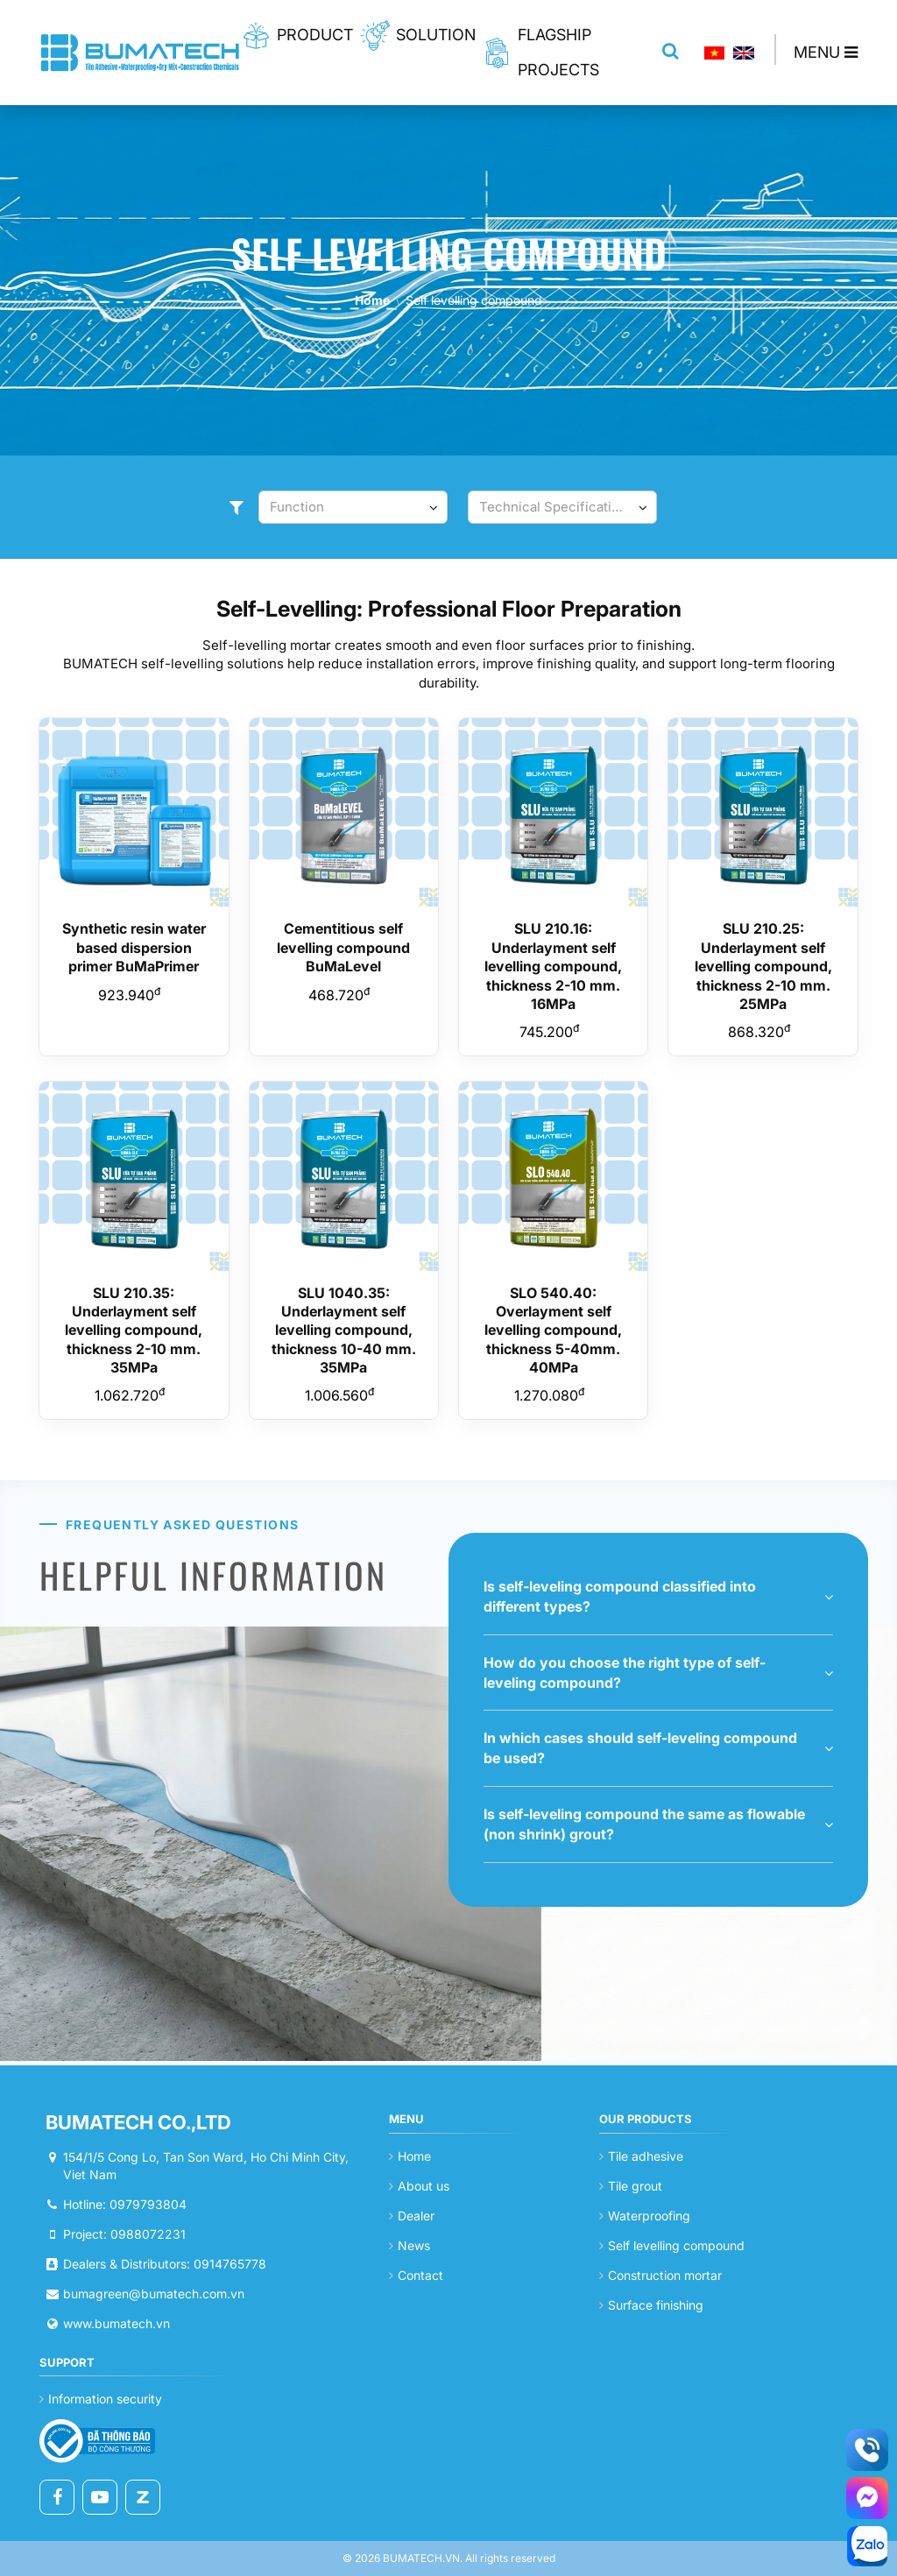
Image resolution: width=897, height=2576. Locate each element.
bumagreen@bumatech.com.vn (153, 2293)
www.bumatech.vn (116, 2323)
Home (372, 300)
